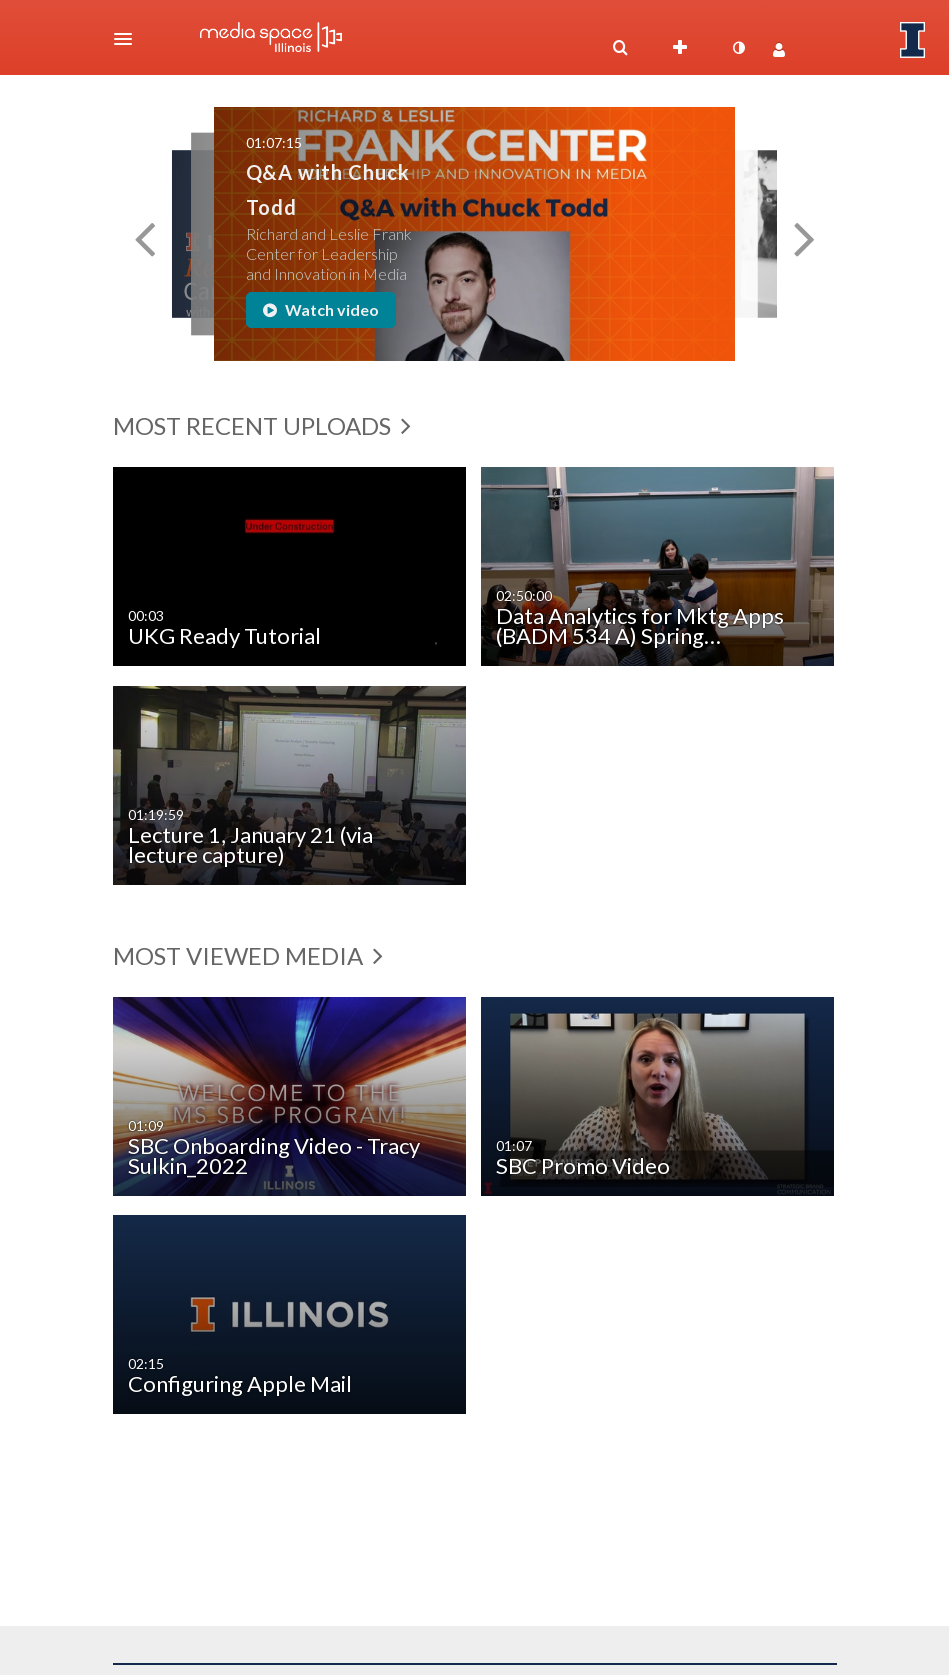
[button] (129, 39)
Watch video (321, 309)
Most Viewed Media (248, 955)
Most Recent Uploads (262, 425)
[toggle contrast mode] (739, 48)
